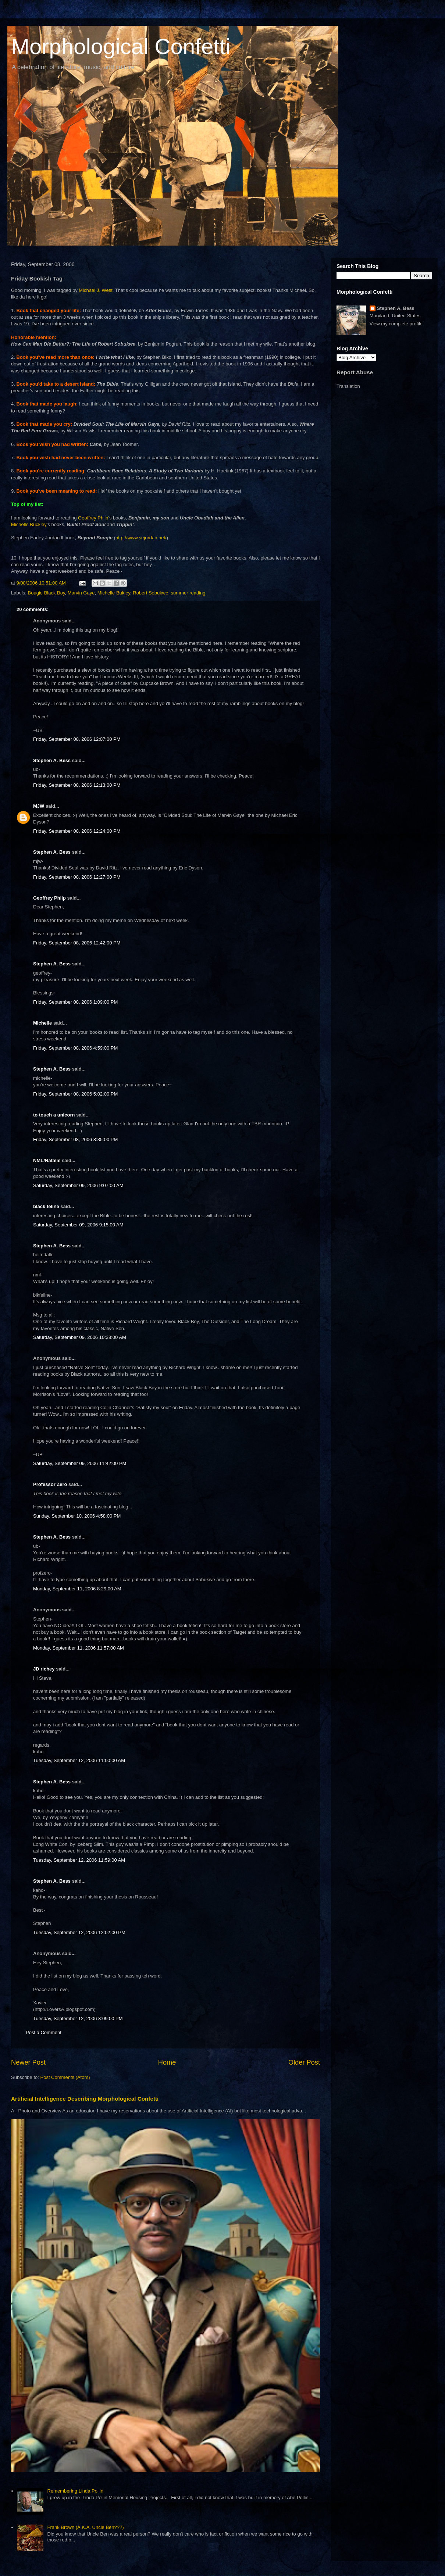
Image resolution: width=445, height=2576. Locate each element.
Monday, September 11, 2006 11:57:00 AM (78, 1648)
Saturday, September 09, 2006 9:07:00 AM (78, 1185)
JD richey (44, 1669)
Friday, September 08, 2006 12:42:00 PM (77, 943)
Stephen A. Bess (52, 760)
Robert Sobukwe (150, 593)
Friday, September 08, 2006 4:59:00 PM (75, 1048)
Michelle (42, 1023)
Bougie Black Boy (46, 593)
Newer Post (28, 2062)
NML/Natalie (46, 1160)
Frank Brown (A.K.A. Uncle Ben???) (85, 2527)
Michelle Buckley (29, 524)
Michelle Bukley (113, 593)
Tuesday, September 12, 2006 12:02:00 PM (79, 1932)
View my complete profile (396, 323)
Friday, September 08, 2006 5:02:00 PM (75, 1094)
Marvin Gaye (81, 593)
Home (167, 2062)
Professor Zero (50, 1484)
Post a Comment (43, 2032)
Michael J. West (96, 290)
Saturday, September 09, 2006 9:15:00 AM (78, 1225)
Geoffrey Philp (93, 518)
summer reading (188, 593)
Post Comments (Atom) (65, 2077)
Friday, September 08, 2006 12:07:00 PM (77, 739)
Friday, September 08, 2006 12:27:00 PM (77, 877)
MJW (38, 806)
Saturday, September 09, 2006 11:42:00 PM (79, 1463)
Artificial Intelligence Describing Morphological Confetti (85, 2099)
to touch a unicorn (54, 1115)
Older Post (304, 2062)
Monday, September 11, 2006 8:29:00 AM (77, 1588)
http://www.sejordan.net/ (141, 537)
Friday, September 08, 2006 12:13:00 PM (77, 785)
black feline (46, 1206)
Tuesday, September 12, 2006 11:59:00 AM (79, 1860)
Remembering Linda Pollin (75, 2491)
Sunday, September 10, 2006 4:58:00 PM (77, 1516)
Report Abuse (355, 372)
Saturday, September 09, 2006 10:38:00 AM (79, 1337)
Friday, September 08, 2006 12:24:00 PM (77, 831)
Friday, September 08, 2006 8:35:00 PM (75, 1139)
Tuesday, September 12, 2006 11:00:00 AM (79, 1760)
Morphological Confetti (121, 46)
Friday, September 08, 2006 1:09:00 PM (75, 1002)
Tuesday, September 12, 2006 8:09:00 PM (78, 2018)
